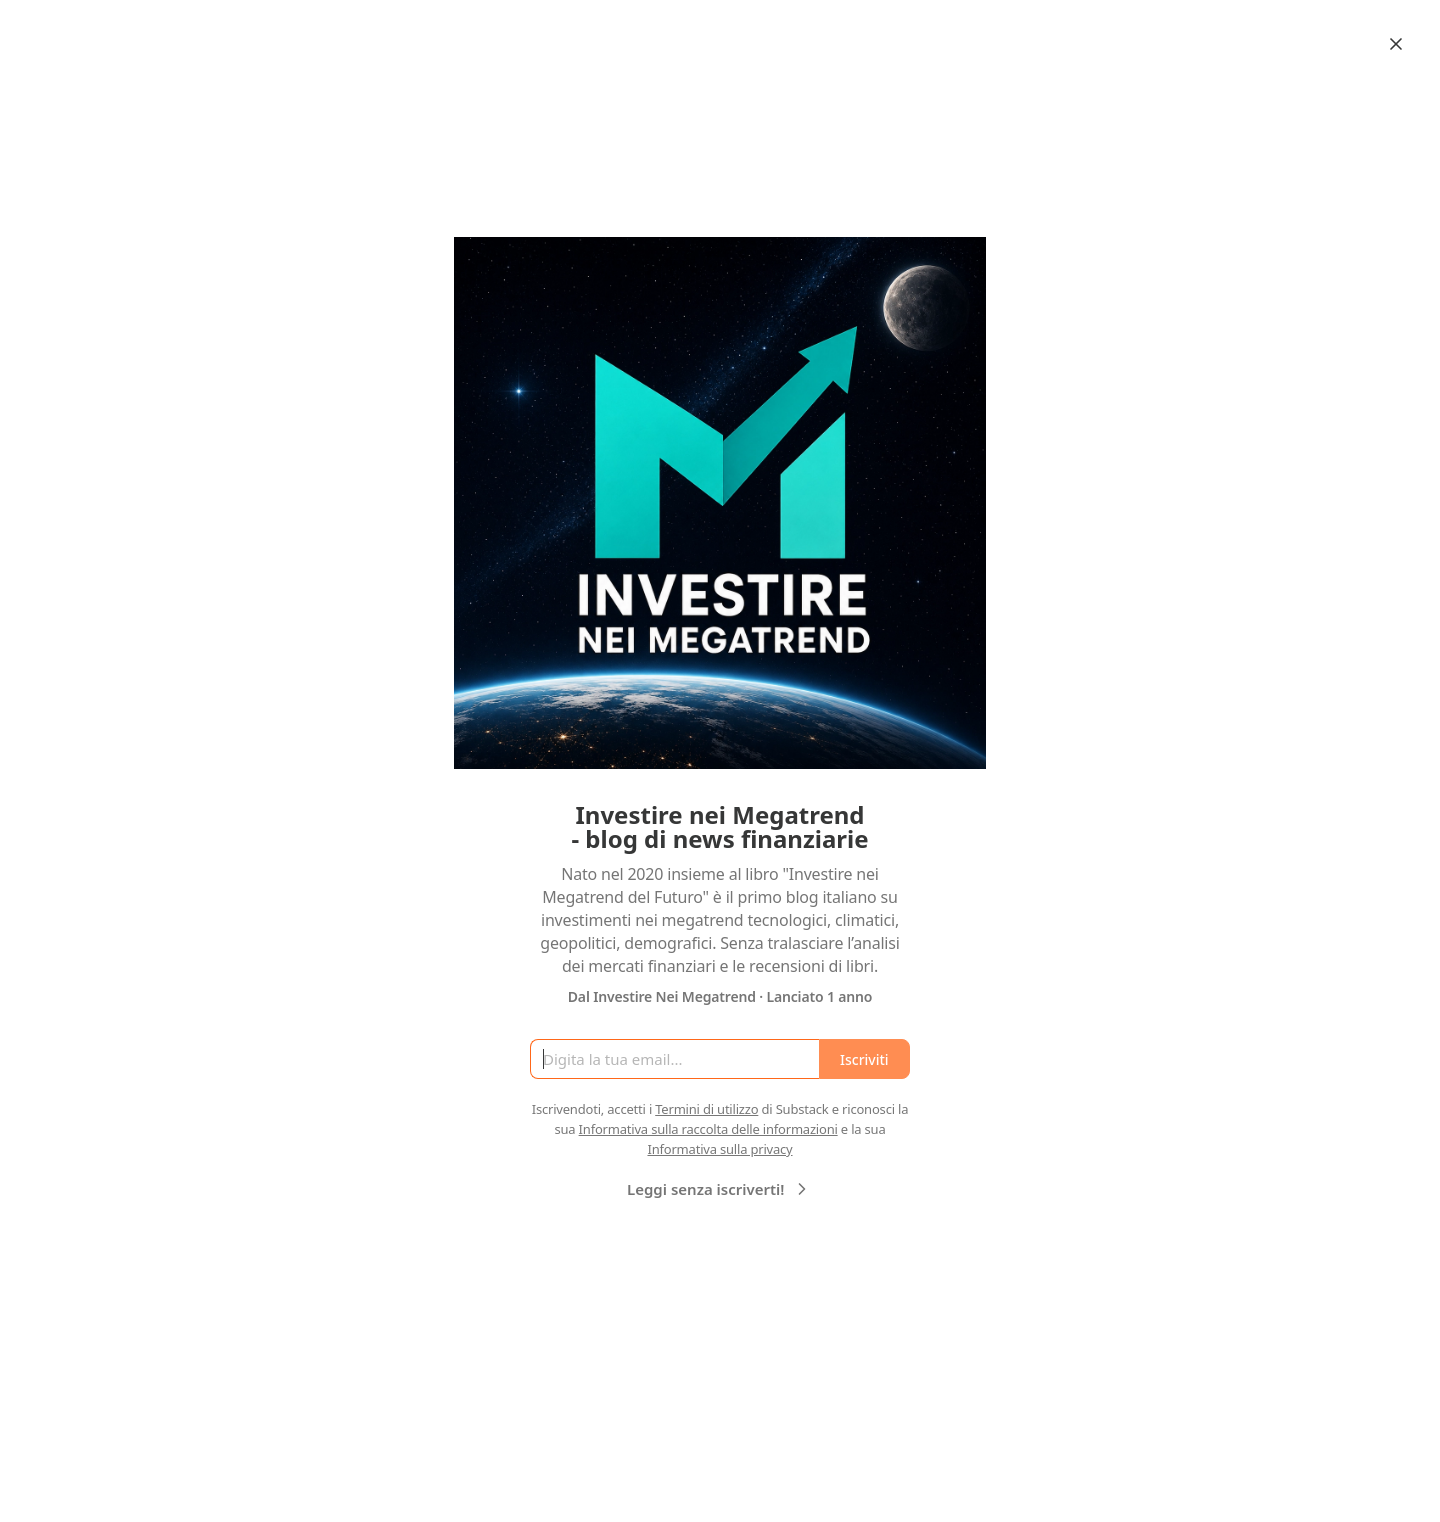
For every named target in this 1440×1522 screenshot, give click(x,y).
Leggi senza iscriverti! (719, 1189)
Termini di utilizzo (706, 1109)
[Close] (1396, 44)
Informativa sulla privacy (719, 1149)
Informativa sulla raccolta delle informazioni (708, 1129)
